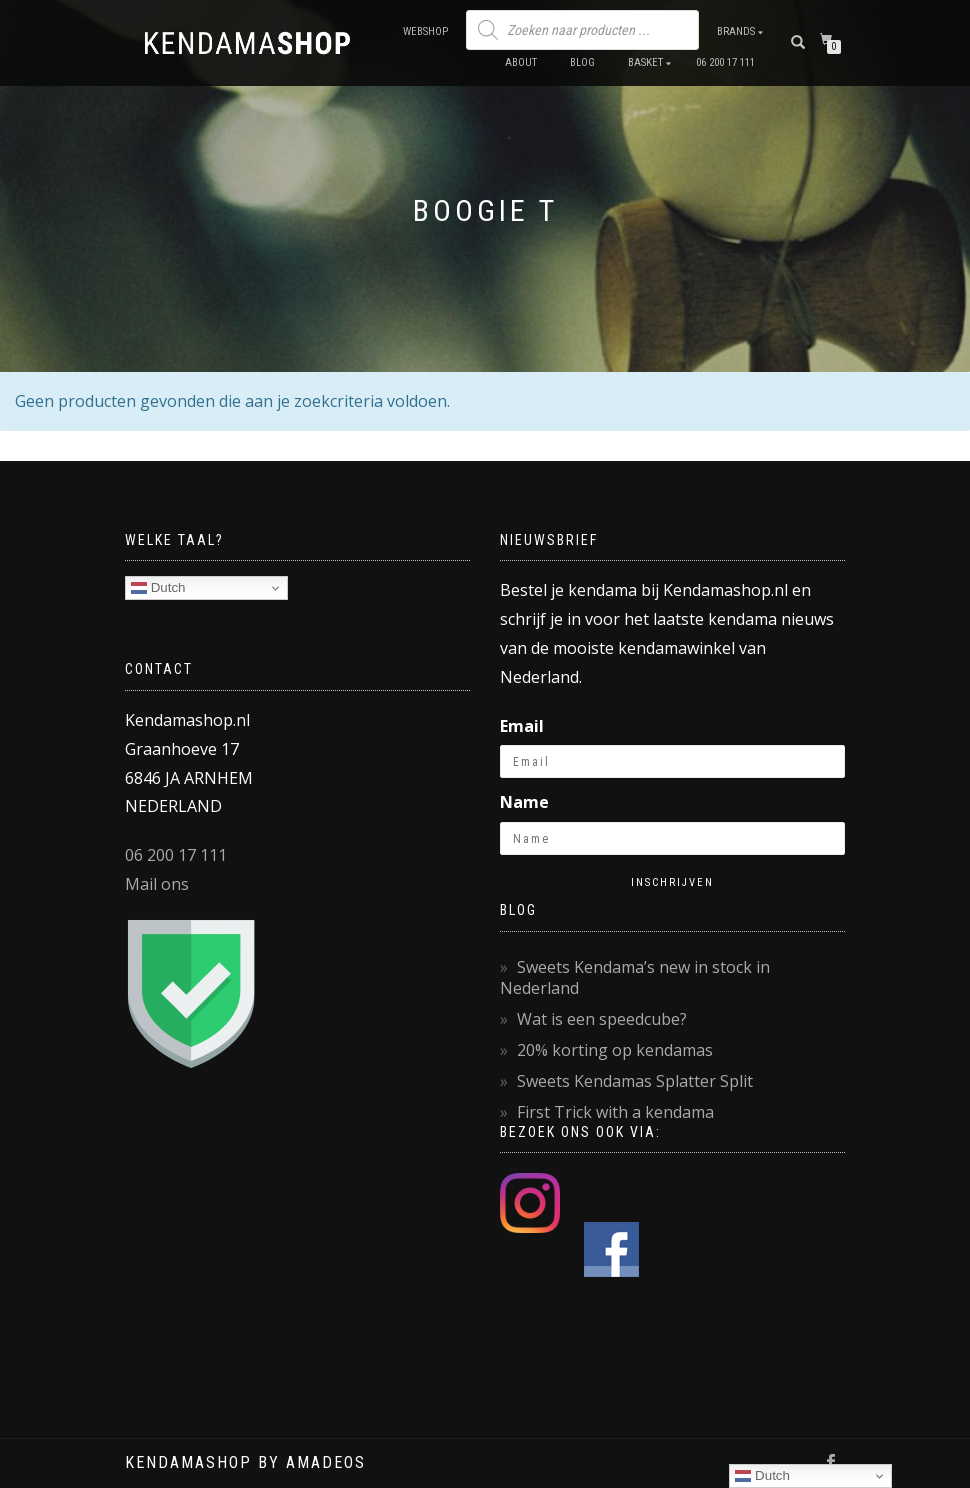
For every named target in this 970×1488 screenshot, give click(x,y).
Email (522, 726)
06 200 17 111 (725, 62)
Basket (645, 62)
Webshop (425, 31)
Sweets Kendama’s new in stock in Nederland (635, 977)
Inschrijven (672, 882)
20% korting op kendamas (615, 1050)
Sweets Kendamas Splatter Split (635, 1081)
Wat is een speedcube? (602, 1019)
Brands (736, 31)
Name (524, 802)
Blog (582, 62)
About (521, 62)
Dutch (158, 588)
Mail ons (157, 884)
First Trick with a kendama (615, 1112)
